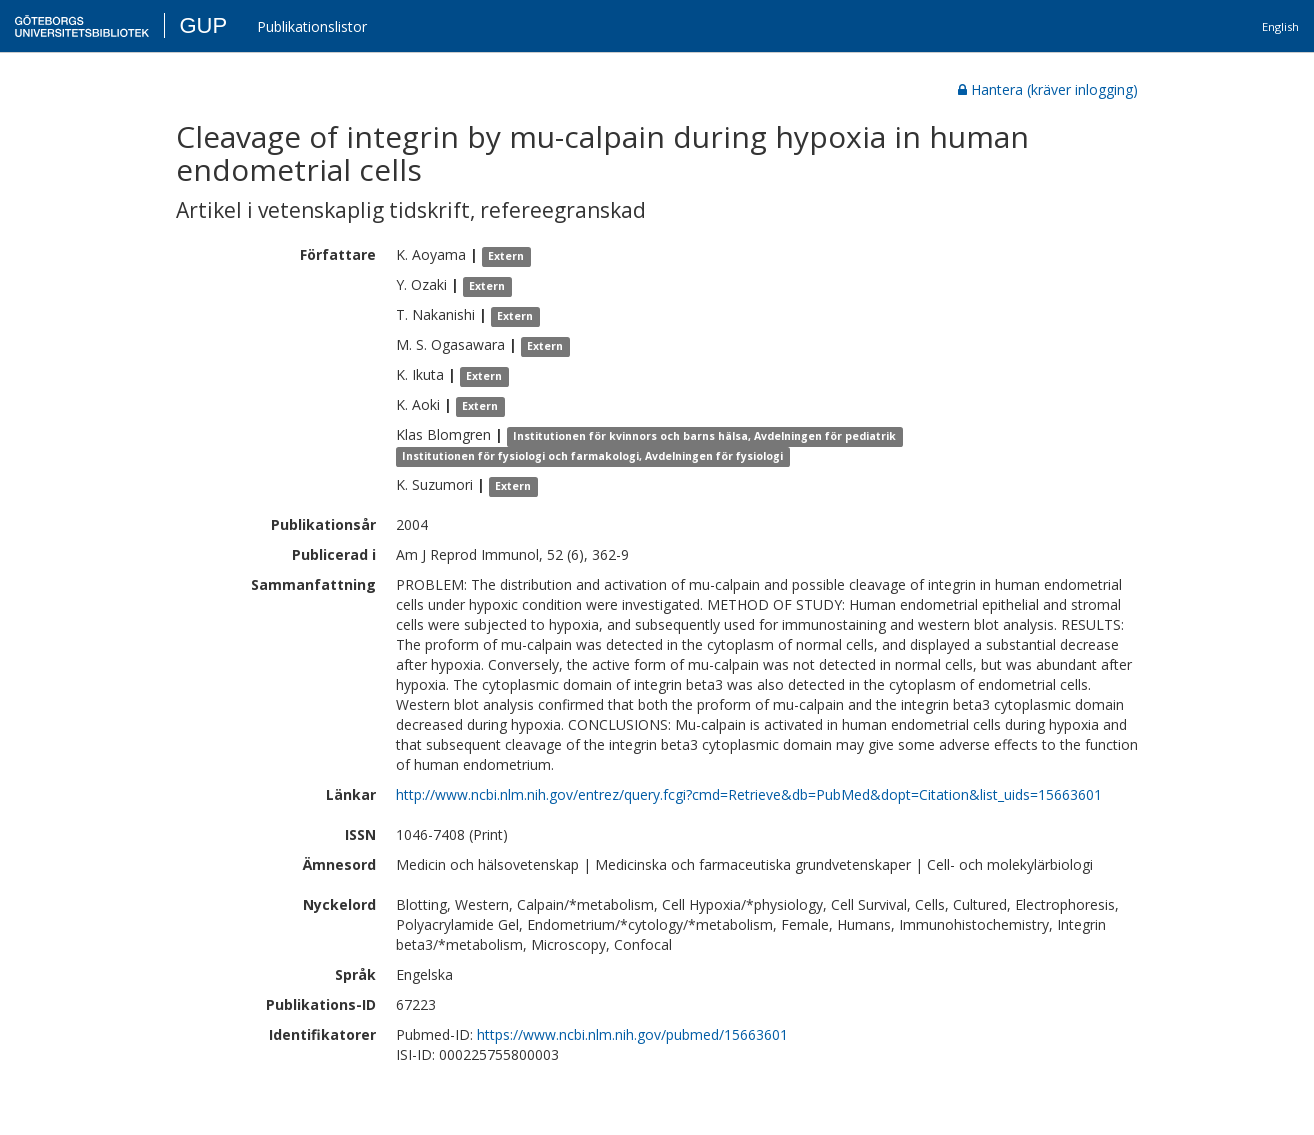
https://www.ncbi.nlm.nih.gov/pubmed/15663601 (632, 1034)
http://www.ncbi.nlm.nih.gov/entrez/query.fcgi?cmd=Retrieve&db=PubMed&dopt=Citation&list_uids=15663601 (749, 794)
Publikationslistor (312, 26)
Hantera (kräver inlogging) (1048, 89)
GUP (203, 25)
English (1280, 26)
